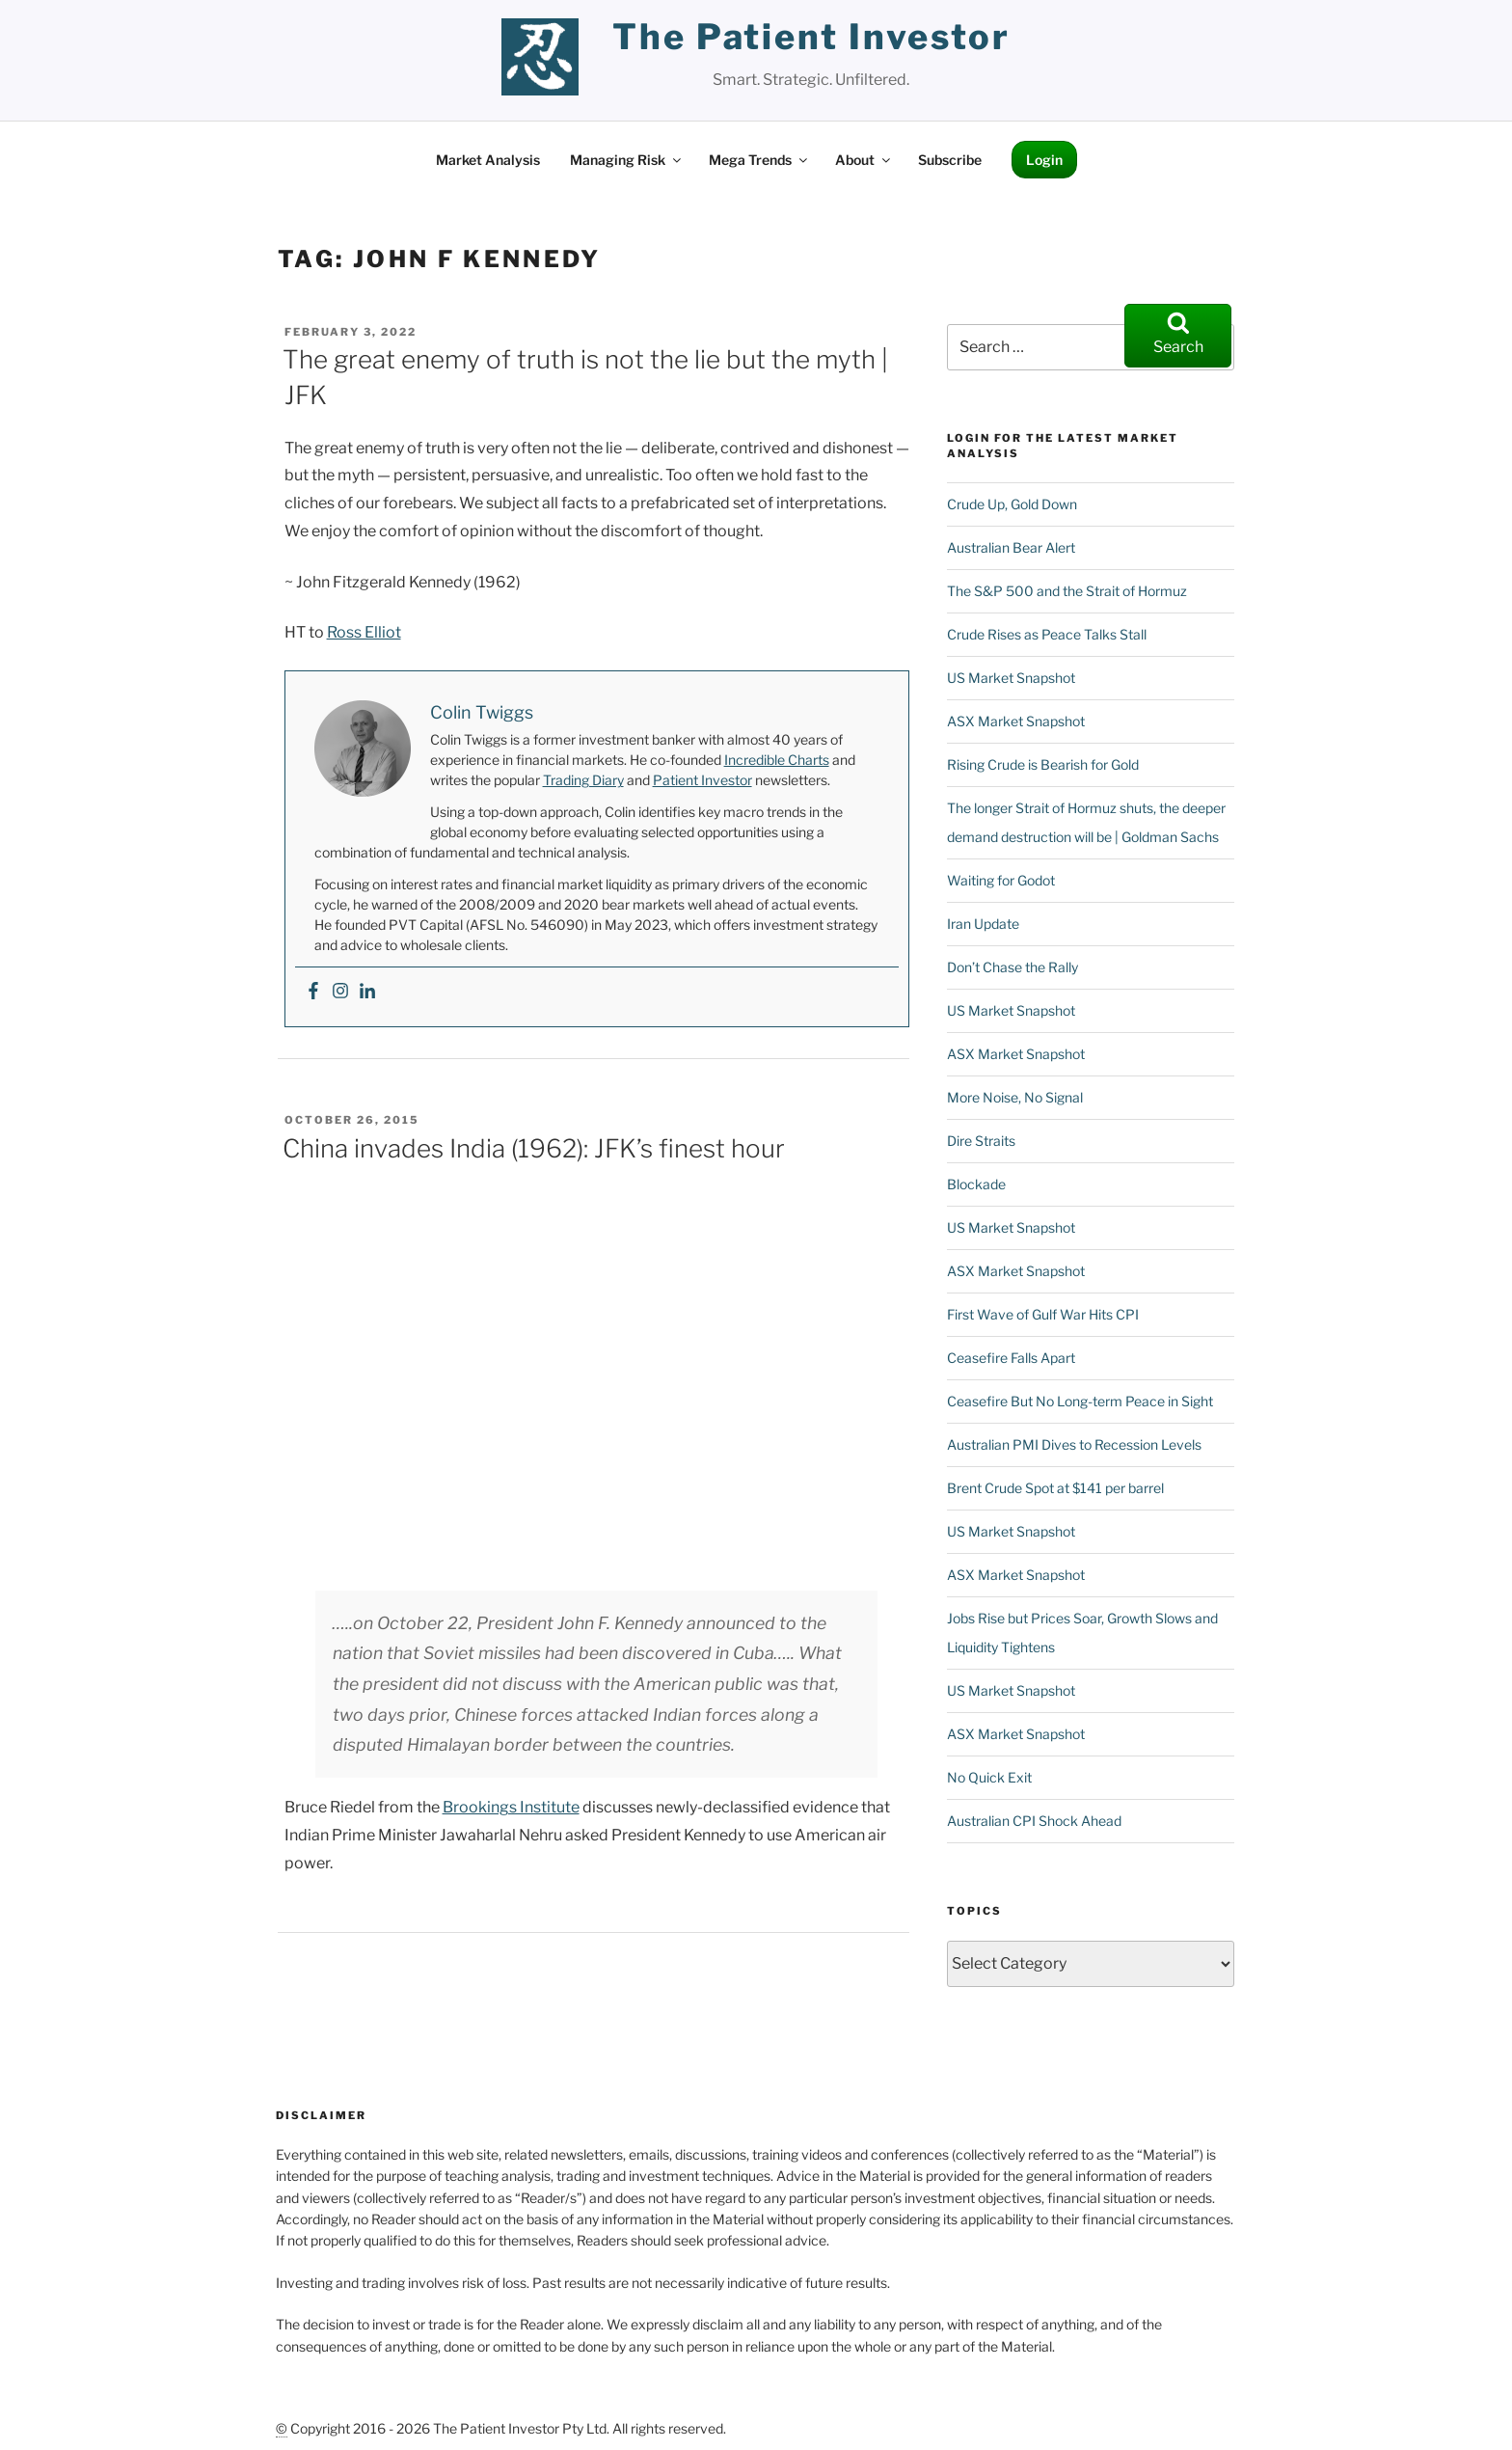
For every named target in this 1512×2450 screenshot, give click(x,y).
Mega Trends (759, 82)
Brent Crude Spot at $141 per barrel (1055, 1410)
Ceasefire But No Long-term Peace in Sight (1080, 1324)
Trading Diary (583, 702)
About (864, 82)
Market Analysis (488, 82)
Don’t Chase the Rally (1012, 890)
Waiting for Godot (1001, 803)
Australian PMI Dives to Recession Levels (1074, 1367)
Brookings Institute (511, 1730)
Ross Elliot (364, 555)
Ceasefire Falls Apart (1011, 1280)
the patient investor (811, 36)
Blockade (976, 1107)
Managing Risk (627, 82)
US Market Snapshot (1011, 600)
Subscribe (950, 82)
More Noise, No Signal (1015, 1020)
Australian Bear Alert (1011, 470)
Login (1044, 82)
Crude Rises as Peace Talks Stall (1047, 557)
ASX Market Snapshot (1016, 644)
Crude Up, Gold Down (1012, 427)
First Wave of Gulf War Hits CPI (1043, 1237)
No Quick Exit (989, 1700)
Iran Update (983, 846)
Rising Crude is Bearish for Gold (1043, 687)
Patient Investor (702, 702)
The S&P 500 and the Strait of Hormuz (1067, 513)
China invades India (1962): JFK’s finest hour (534, 1071)
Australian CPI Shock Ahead (1034, 1743)
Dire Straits (981, 1063)
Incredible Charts (776, 682)
